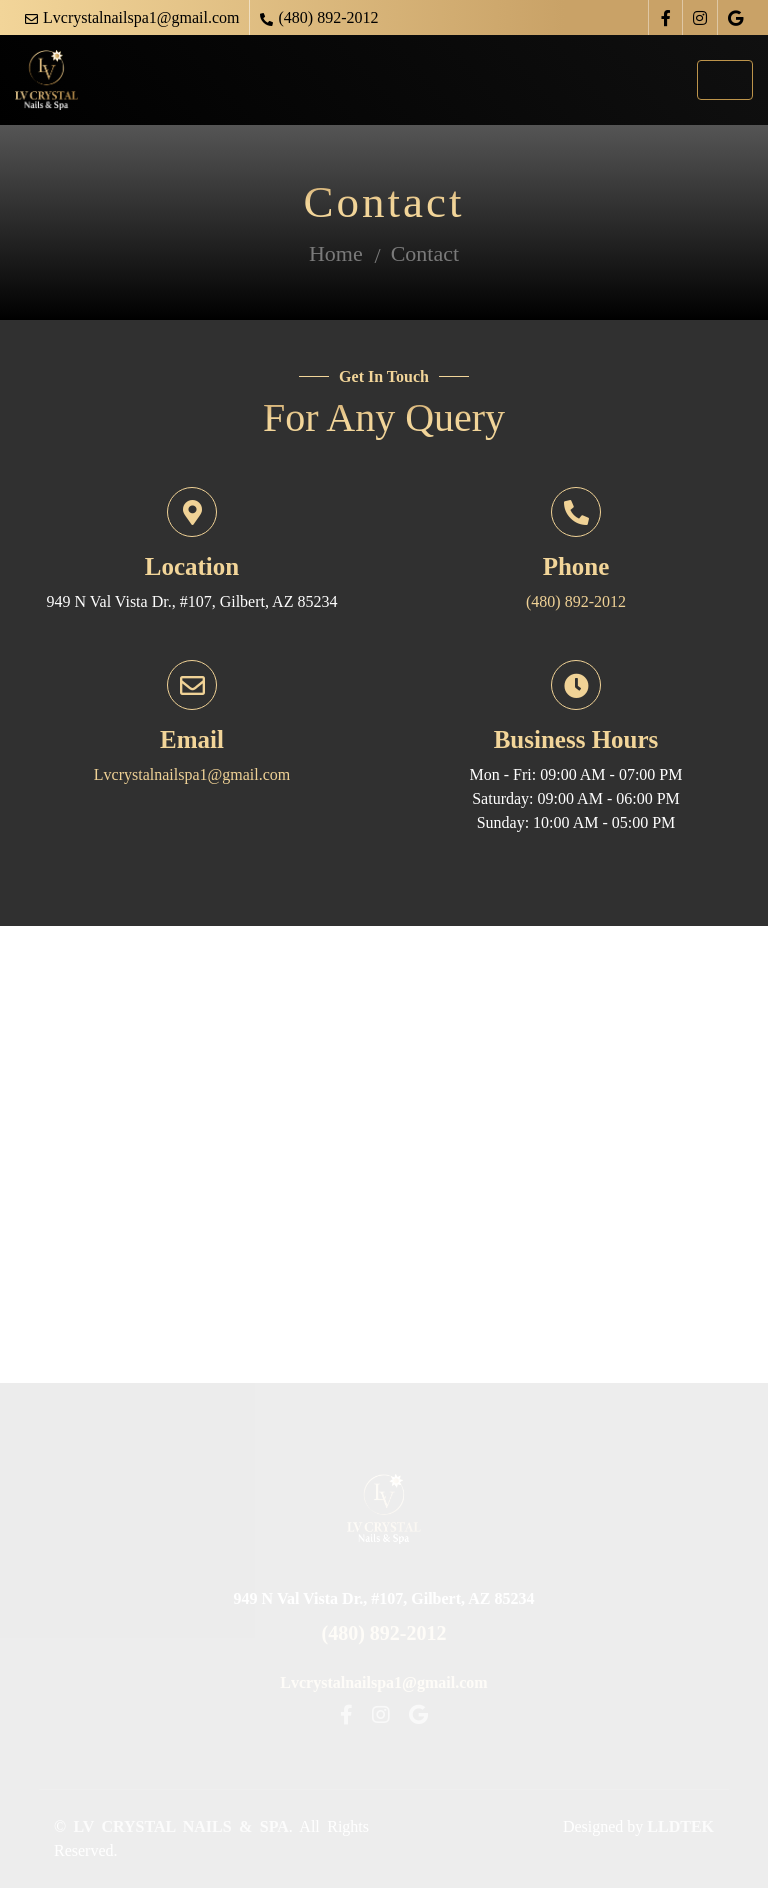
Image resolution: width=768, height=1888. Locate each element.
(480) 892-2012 (328, 17)
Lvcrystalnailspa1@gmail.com (141, 17)
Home (336, 253)
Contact (425, 253)
